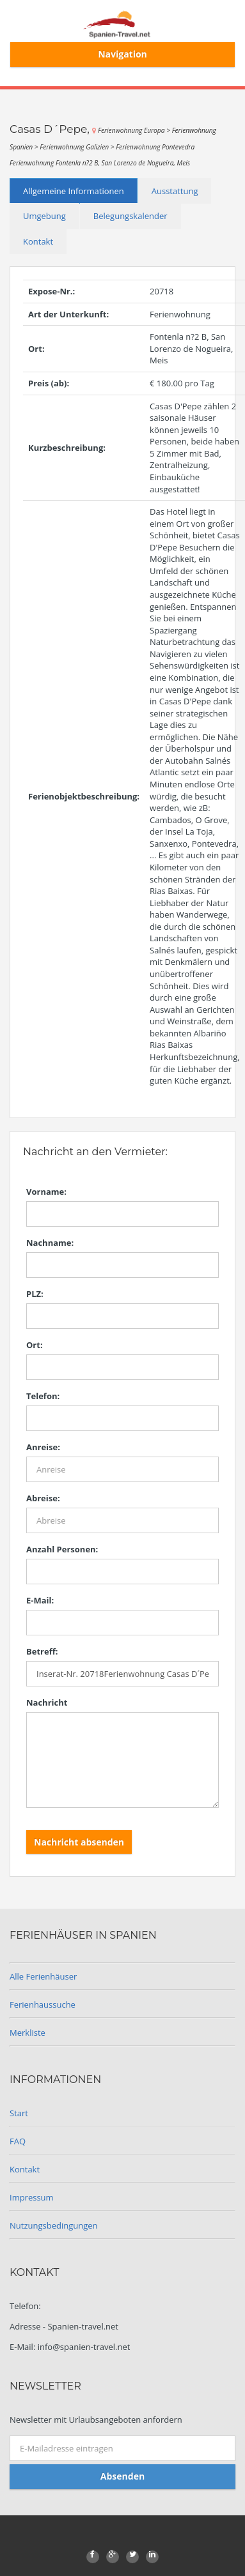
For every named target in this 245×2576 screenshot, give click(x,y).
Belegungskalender (130, 216)
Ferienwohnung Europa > (135, 130)
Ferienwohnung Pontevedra (155, 146)
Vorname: (46, 1191)
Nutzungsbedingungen (53, 2225)
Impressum (32, 2197)
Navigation (122, 54)
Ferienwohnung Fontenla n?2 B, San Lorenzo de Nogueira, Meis (100, 162)
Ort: (34, 1345)
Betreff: (42, 1651)
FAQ (18, 2141)
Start (19, 2113)
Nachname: (50, 1242)
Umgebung (44, 216)
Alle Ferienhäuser (43, 1976)
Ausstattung (175, 191)
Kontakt (38, 241)
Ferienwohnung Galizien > (78, 146)
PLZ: (34, 1293)
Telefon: (42, 1396)
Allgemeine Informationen (73, 191)
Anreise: (43, 1447)
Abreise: (43, 1498)
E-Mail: (40, 1600)
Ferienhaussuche (42, 2004)
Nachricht (46, 1702)
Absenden (122, 2476)
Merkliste (27, 2032)
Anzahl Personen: (62, 1549)
